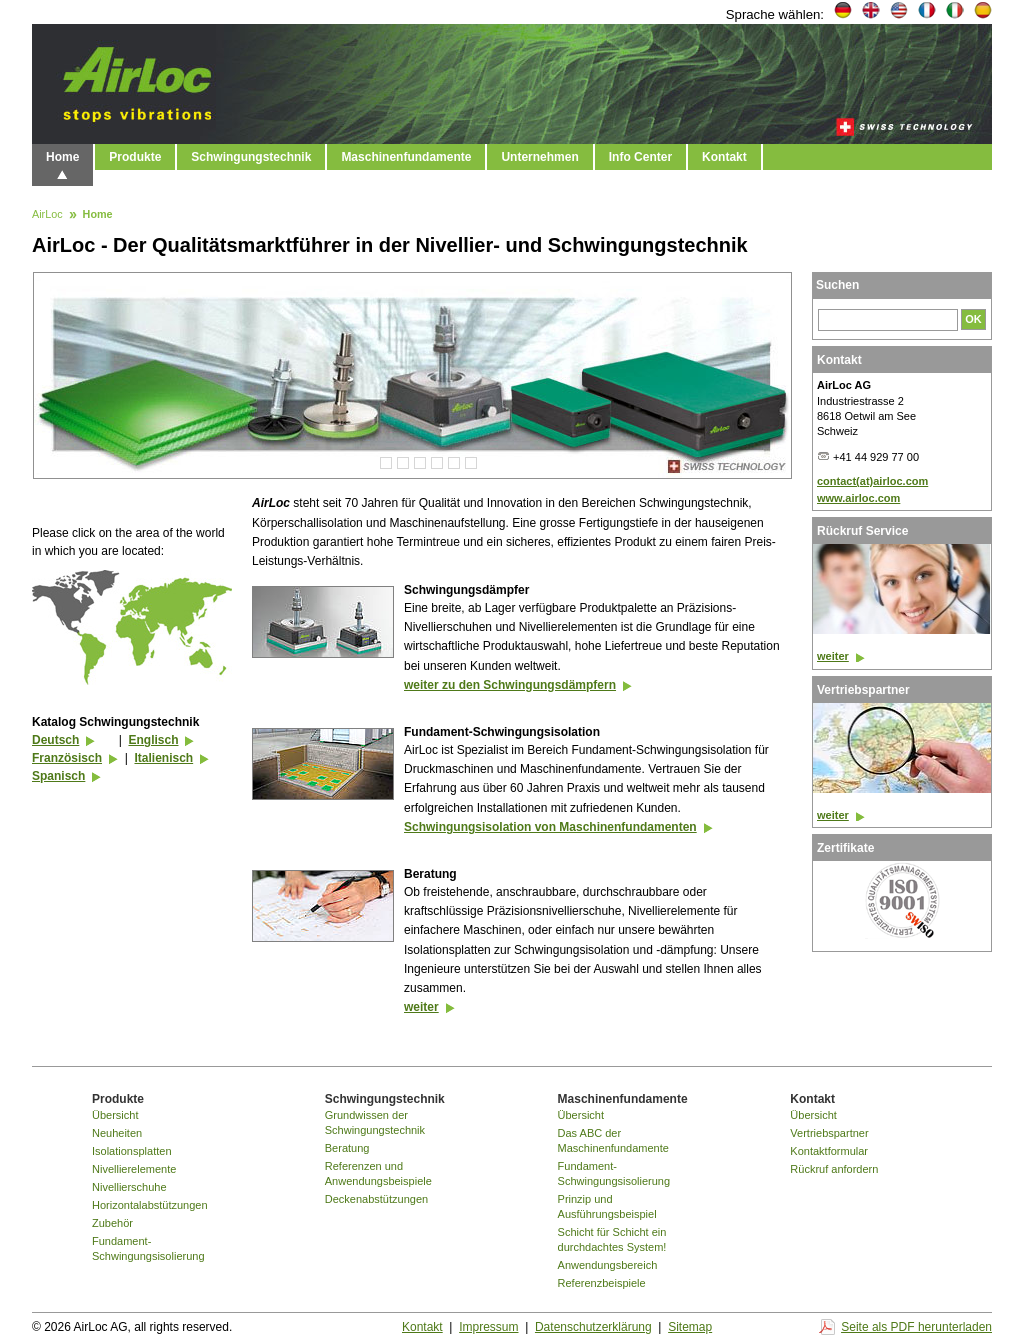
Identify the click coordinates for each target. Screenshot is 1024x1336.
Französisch (67, 758)
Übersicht (115, 1115)
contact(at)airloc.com (872, 481)
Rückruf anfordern (834, 1169)
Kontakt (724, 157)
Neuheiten (117, 1133)
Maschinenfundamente (406, 157)
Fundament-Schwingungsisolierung (148, 1248)
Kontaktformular (829, 1151)
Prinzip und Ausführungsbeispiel (607, 1206)
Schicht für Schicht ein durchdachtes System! (612, 1239)
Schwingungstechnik (251, 157)
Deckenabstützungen (376, 1199)
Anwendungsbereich (608, 1265)
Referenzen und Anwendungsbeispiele (378, 1173)
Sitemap (690, 1327)
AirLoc (47, 215)
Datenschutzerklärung (593, 1327)
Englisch (153, 740)
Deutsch (55, 740)
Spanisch (58, 776)
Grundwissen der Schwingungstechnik (375, 1122)
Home (62, 157)
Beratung (347, 1148)
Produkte (135, 157)
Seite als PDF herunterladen (916, 1327)
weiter (421, 1007)
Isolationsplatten (132, 1151)
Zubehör (112, 1223)
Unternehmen (539, 157)
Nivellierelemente (134, 1169)
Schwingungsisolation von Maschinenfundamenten (550, 827)
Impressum (488, 1327)
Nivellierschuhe (129, 1187)
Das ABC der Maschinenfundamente (613, 1140)
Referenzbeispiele (602, 1283)
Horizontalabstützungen (150, 1205)
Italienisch (163, 758)
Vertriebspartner (829, 1133)
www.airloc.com (858, 498)
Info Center (640, 157)
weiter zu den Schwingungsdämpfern (510, 685)
